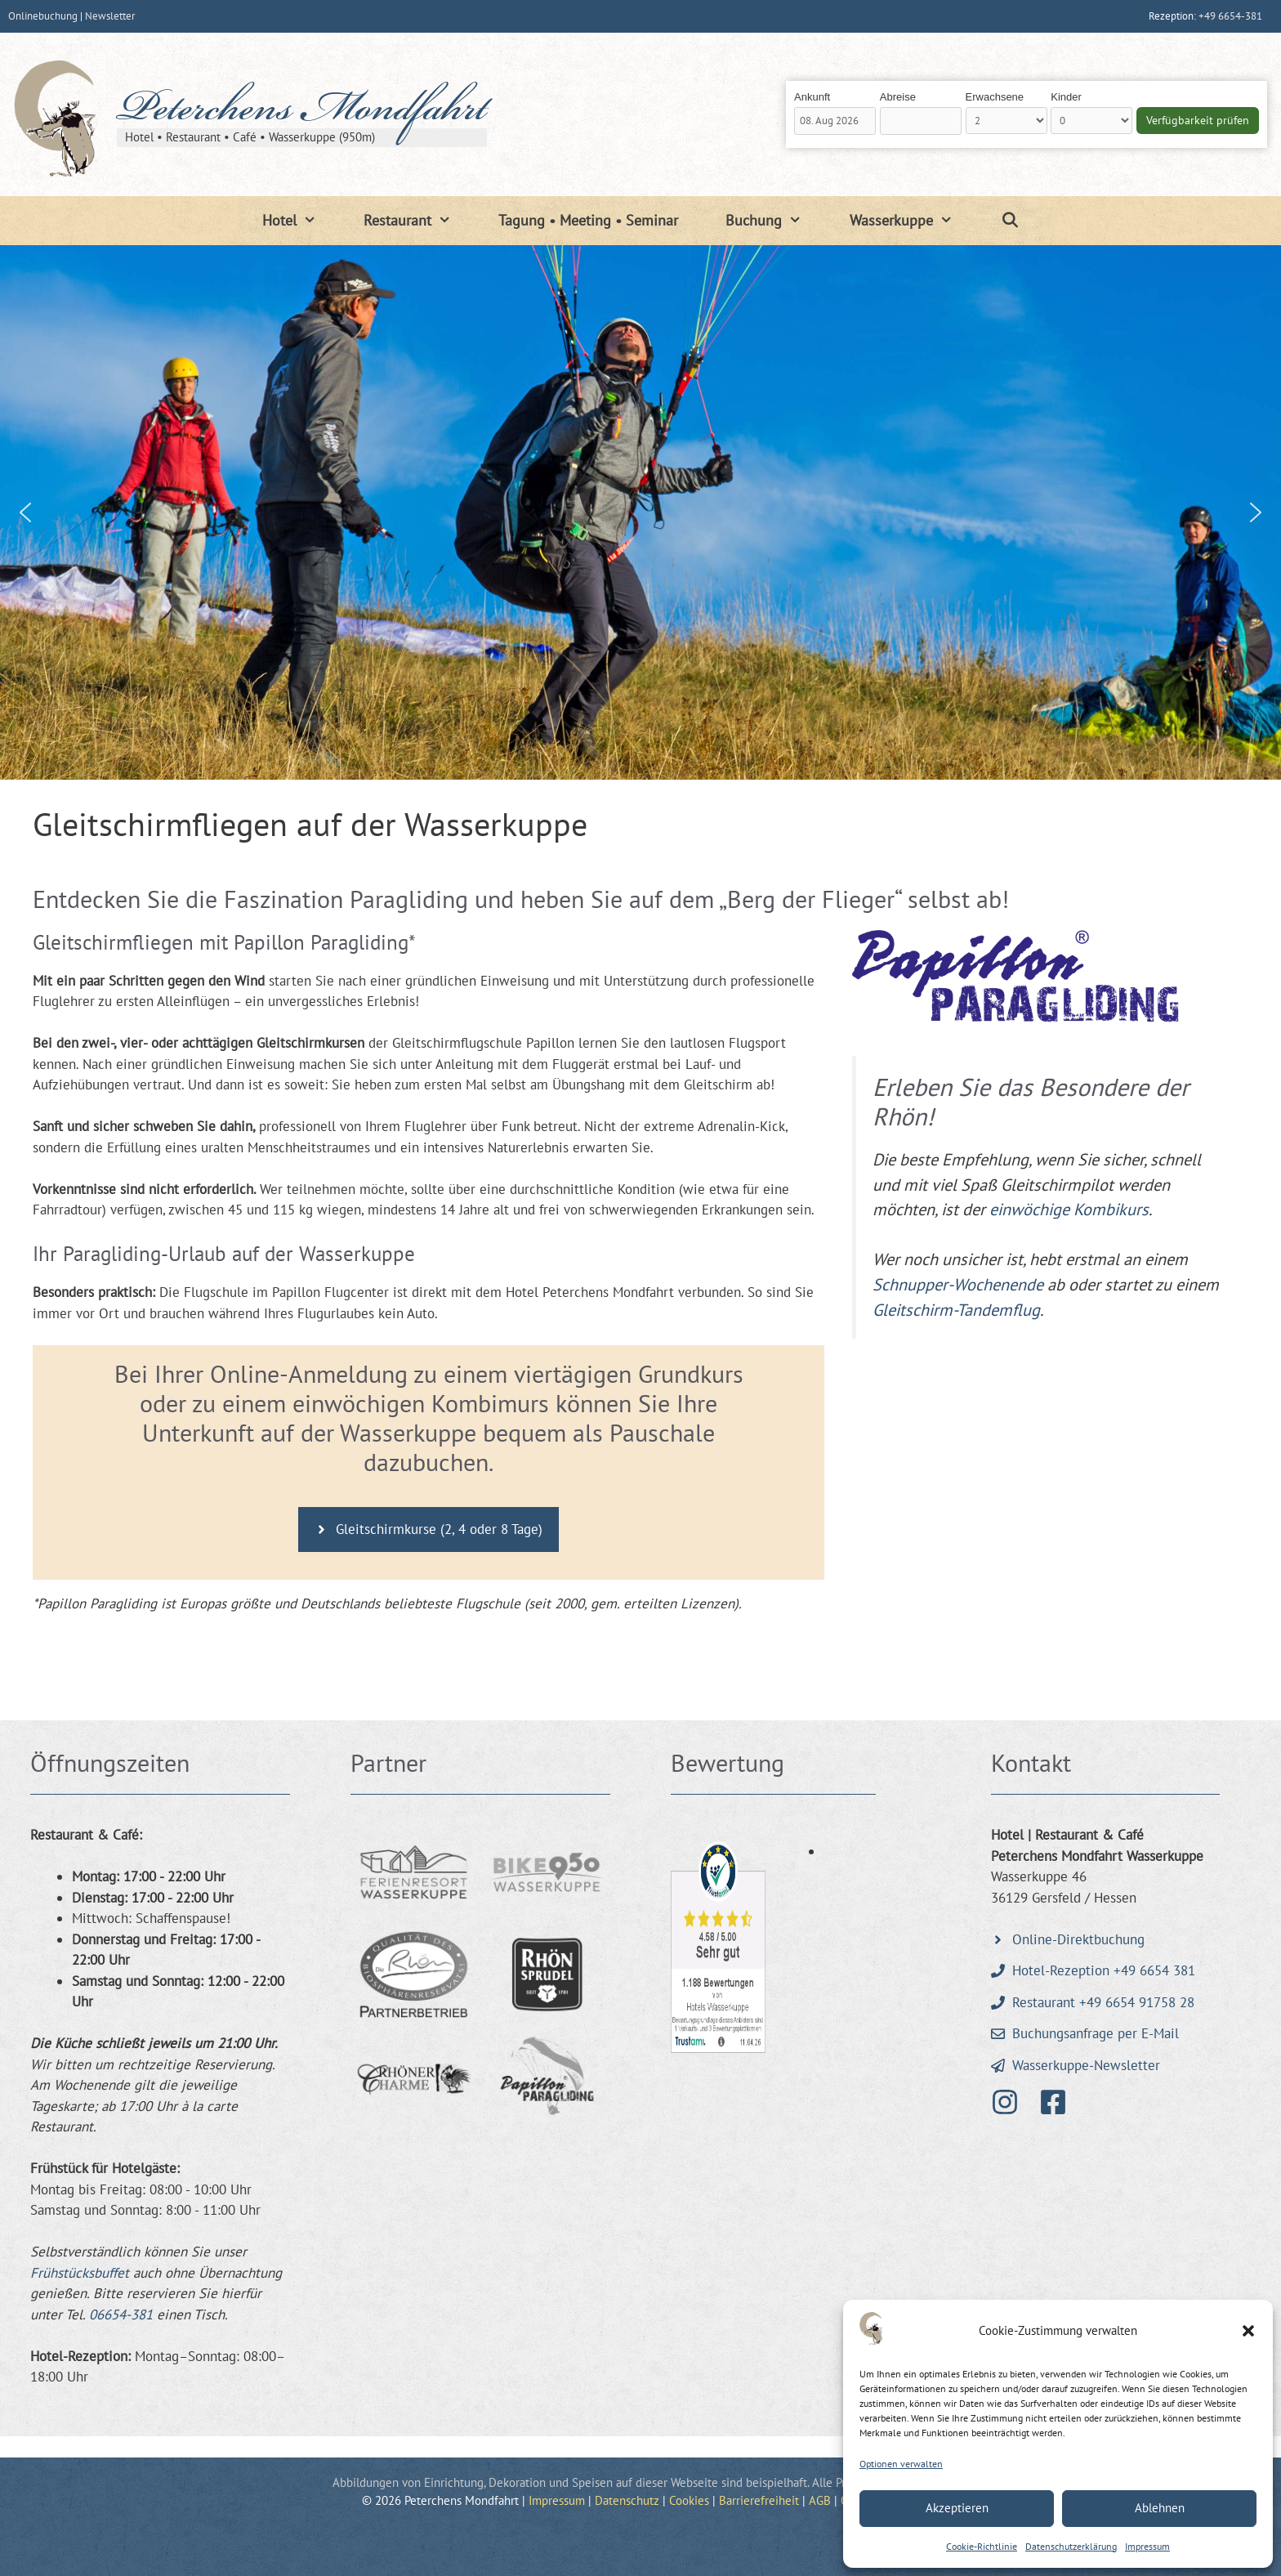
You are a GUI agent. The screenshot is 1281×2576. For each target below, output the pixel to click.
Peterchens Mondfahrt (302, 112)
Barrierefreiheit (759, 2500)
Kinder (1066, 97)
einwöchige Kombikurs (1069, 1209)
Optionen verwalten (901, 2463)
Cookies (689, 2500)
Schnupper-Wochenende (958, 1284)
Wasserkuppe (913, 220)
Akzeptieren (957, 2508)
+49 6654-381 (1230, 16)
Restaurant (419, 220)
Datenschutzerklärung (1071, 2546)
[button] (1248, 2331)
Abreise (898, 97)
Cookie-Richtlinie (981, 2546)
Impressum (1147, 2546)
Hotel (301, 220)
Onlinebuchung (43, 16)
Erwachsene (995, 97)
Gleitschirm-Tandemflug (956, 1310)
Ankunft (812, 97)
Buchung (775, 220)
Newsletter (110, 16)
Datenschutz (627, 2500)
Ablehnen (1160, 2508)
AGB (820, 2500)
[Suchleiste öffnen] (1009, 220)
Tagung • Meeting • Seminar (588, 220)
